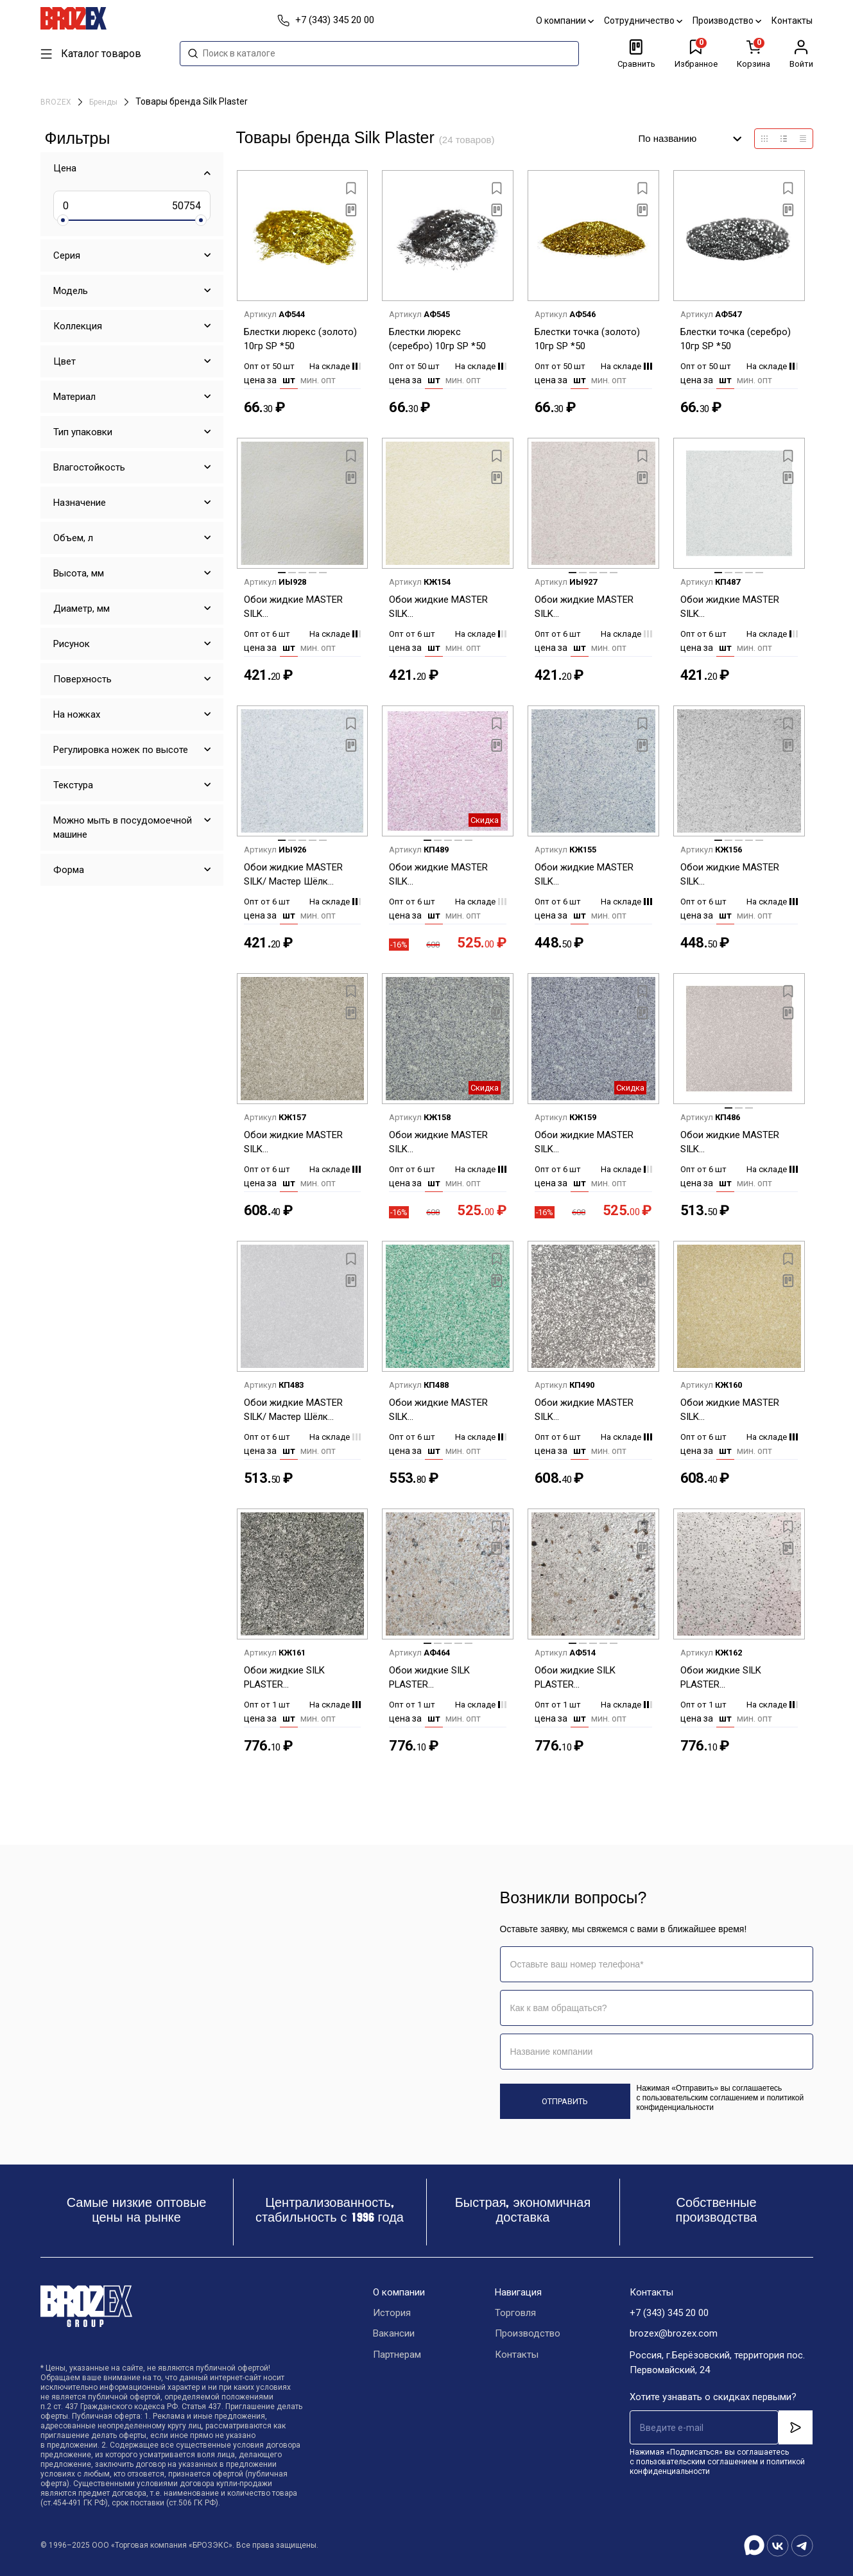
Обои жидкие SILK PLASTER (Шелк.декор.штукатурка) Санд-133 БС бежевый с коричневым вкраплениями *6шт (736, 1678)
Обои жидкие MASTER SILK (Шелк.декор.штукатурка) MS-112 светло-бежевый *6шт (300, 607)
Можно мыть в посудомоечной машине (122, 827)
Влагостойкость (89, 467)
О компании (565, 20)
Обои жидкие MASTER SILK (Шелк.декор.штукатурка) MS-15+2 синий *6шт (591, 1143)
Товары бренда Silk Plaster (191, 101)
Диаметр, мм (81, 608)
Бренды (104, 102)
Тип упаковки (82, 432)
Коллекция (77, 326)
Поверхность (82, 679)
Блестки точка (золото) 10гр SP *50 (587, 339)
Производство (727, 20)
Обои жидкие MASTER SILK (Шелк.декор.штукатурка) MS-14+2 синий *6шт (445, 1143)
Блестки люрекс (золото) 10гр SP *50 (300, 339)
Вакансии (394, 2334)
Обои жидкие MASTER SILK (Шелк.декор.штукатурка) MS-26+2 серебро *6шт (591, 1410)
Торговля (515, 2313)
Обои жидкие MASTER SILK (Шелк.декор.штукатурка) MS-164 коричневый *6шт (736, 1143)
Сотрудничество (644, 20)
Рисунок (71, 644)
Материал (74, 396)
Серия (66, 255)
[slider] (63, 220)
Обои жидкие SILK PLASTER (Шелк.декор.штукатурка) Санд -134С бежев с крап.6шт (445, 1678)
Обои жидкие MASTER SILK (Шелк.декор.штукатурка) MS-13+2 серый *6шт (300, 1143)
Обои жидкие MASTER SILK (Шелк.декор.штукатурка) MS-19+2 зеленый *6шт (445, 1410)
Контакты (792, 20)
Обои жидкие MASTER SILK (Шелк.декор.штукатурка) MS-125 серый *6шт (736, 875)
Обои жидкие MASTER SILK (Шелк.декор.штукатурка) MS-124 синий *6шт (591, 875)
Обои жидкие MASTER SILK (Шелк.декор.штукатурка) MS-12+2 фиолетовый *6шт (445, 875)
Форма (68, 870)
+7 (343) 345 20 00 (669, 2313)
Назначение (79, 502)
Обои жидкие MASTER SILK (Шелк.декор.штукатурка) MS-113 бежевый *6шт (445, 607)
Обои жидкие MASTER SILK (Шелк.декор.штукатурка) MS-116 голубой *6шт (736, 607)
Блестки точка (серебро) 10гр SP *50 (735, 339)
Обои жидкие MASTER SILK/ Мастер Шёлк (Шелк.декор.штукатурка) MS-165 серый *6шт (300, 1410)
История (392, 2313)
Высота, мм (78, 573)
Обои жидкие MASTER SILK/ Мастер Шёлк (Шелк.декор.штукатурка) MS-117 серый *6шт (300, 875)
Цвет (64, 361)
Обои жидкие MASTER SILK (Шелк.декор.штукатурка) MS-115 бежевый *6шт (591, 607)
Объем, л (73, 538)
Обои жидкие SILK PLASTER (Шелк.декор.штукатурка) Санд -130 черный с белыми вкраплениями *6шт (300, 1678)
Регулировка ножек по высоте (120, 750)
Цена (64, 168)
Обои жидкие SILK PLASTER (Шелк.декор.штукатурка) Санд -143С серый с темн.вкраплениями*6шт (591, 1678)
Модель (70, 291)
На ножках (76, 714)
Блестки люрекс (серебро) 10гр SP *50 (437, 339)
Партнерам (397, 2356)
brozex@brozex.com (674, 2334)
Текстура (73, 785)
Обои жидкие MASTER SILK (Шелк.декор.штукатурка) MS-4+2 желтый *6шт (736, 1410)
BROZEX (56, 102)
